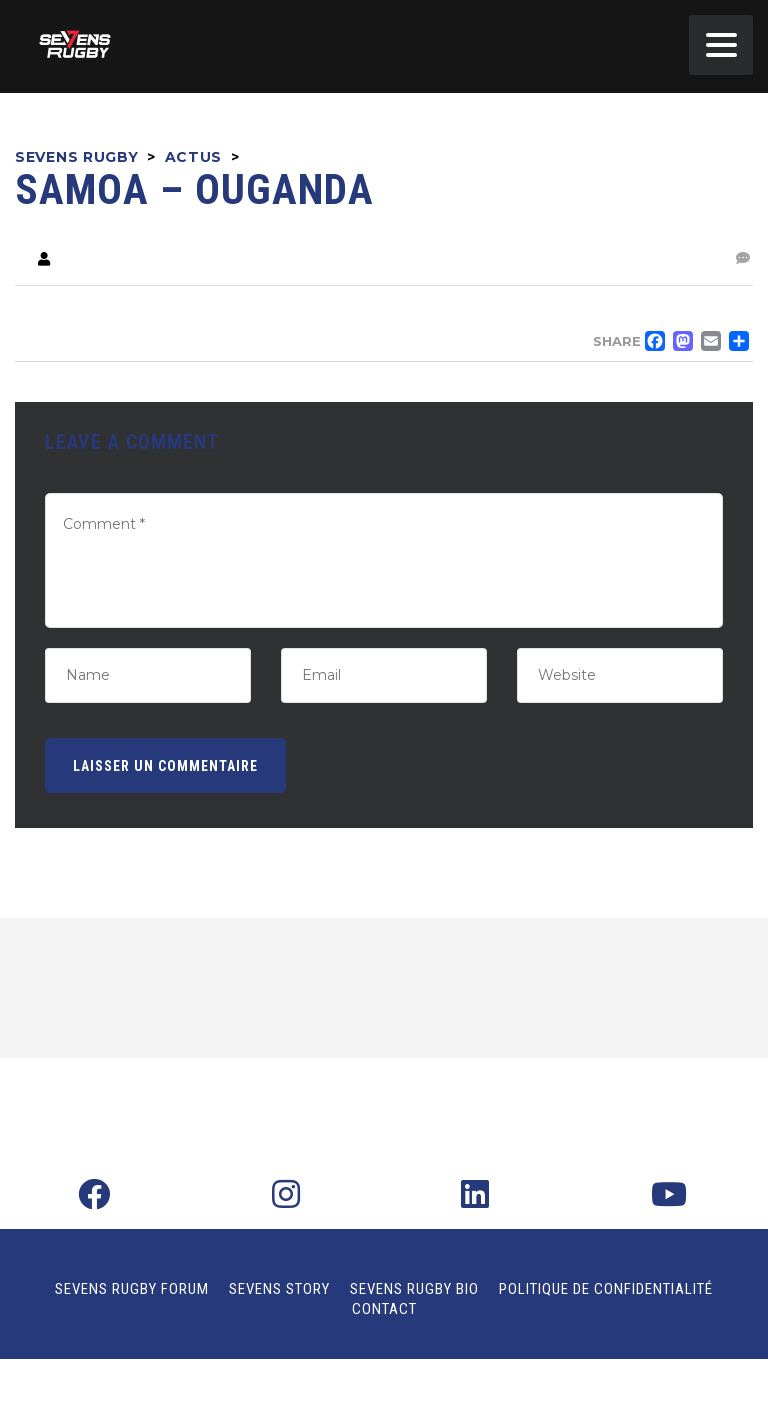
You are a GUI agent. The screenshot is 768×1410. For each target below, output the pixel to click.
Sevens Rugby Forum (132, 1289)
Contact (384, 1309)
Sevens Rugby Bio (414, 1289)
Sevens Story (279, 1289)
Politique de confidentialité (606, 1289)
